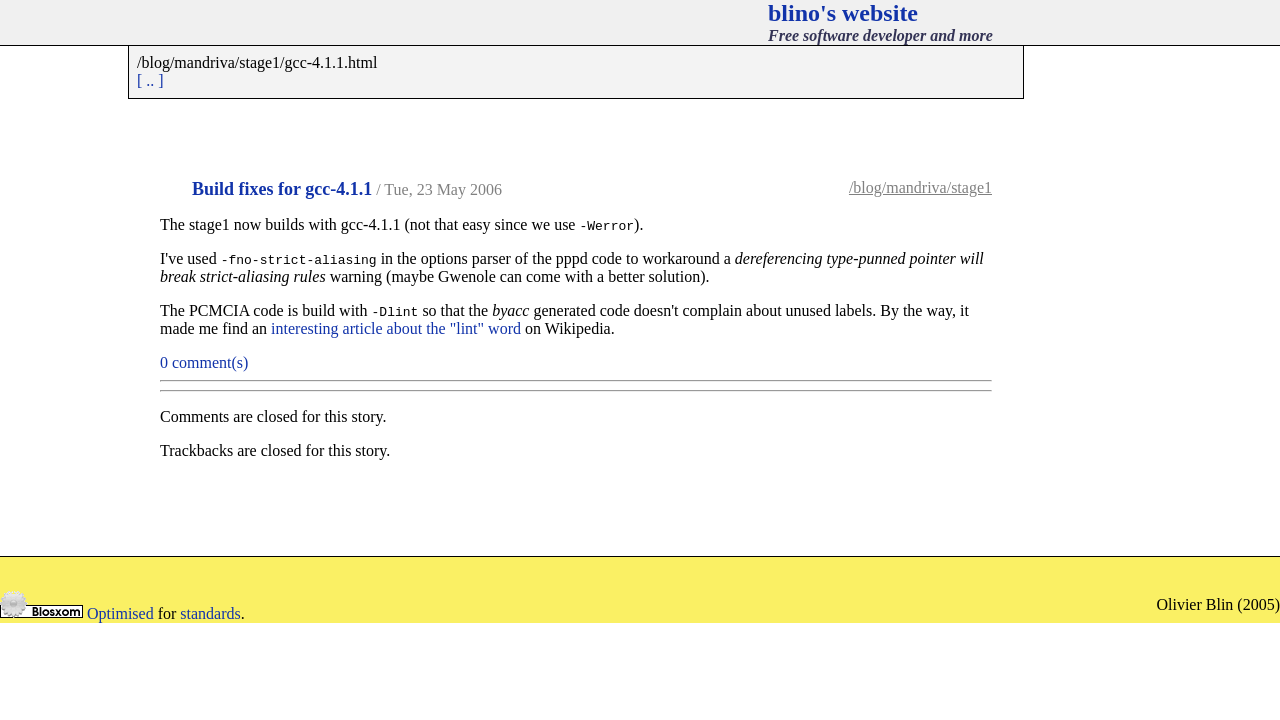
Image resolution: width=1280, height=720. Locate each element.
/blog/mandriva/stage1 (920, 187)
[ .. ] (150, 80)
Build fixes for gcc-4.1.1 (282, 189)
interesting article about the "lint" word (396, 328)
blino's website (843, 13)
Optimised (120, 613)
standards (210, 613)
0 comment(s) (204, 362)
